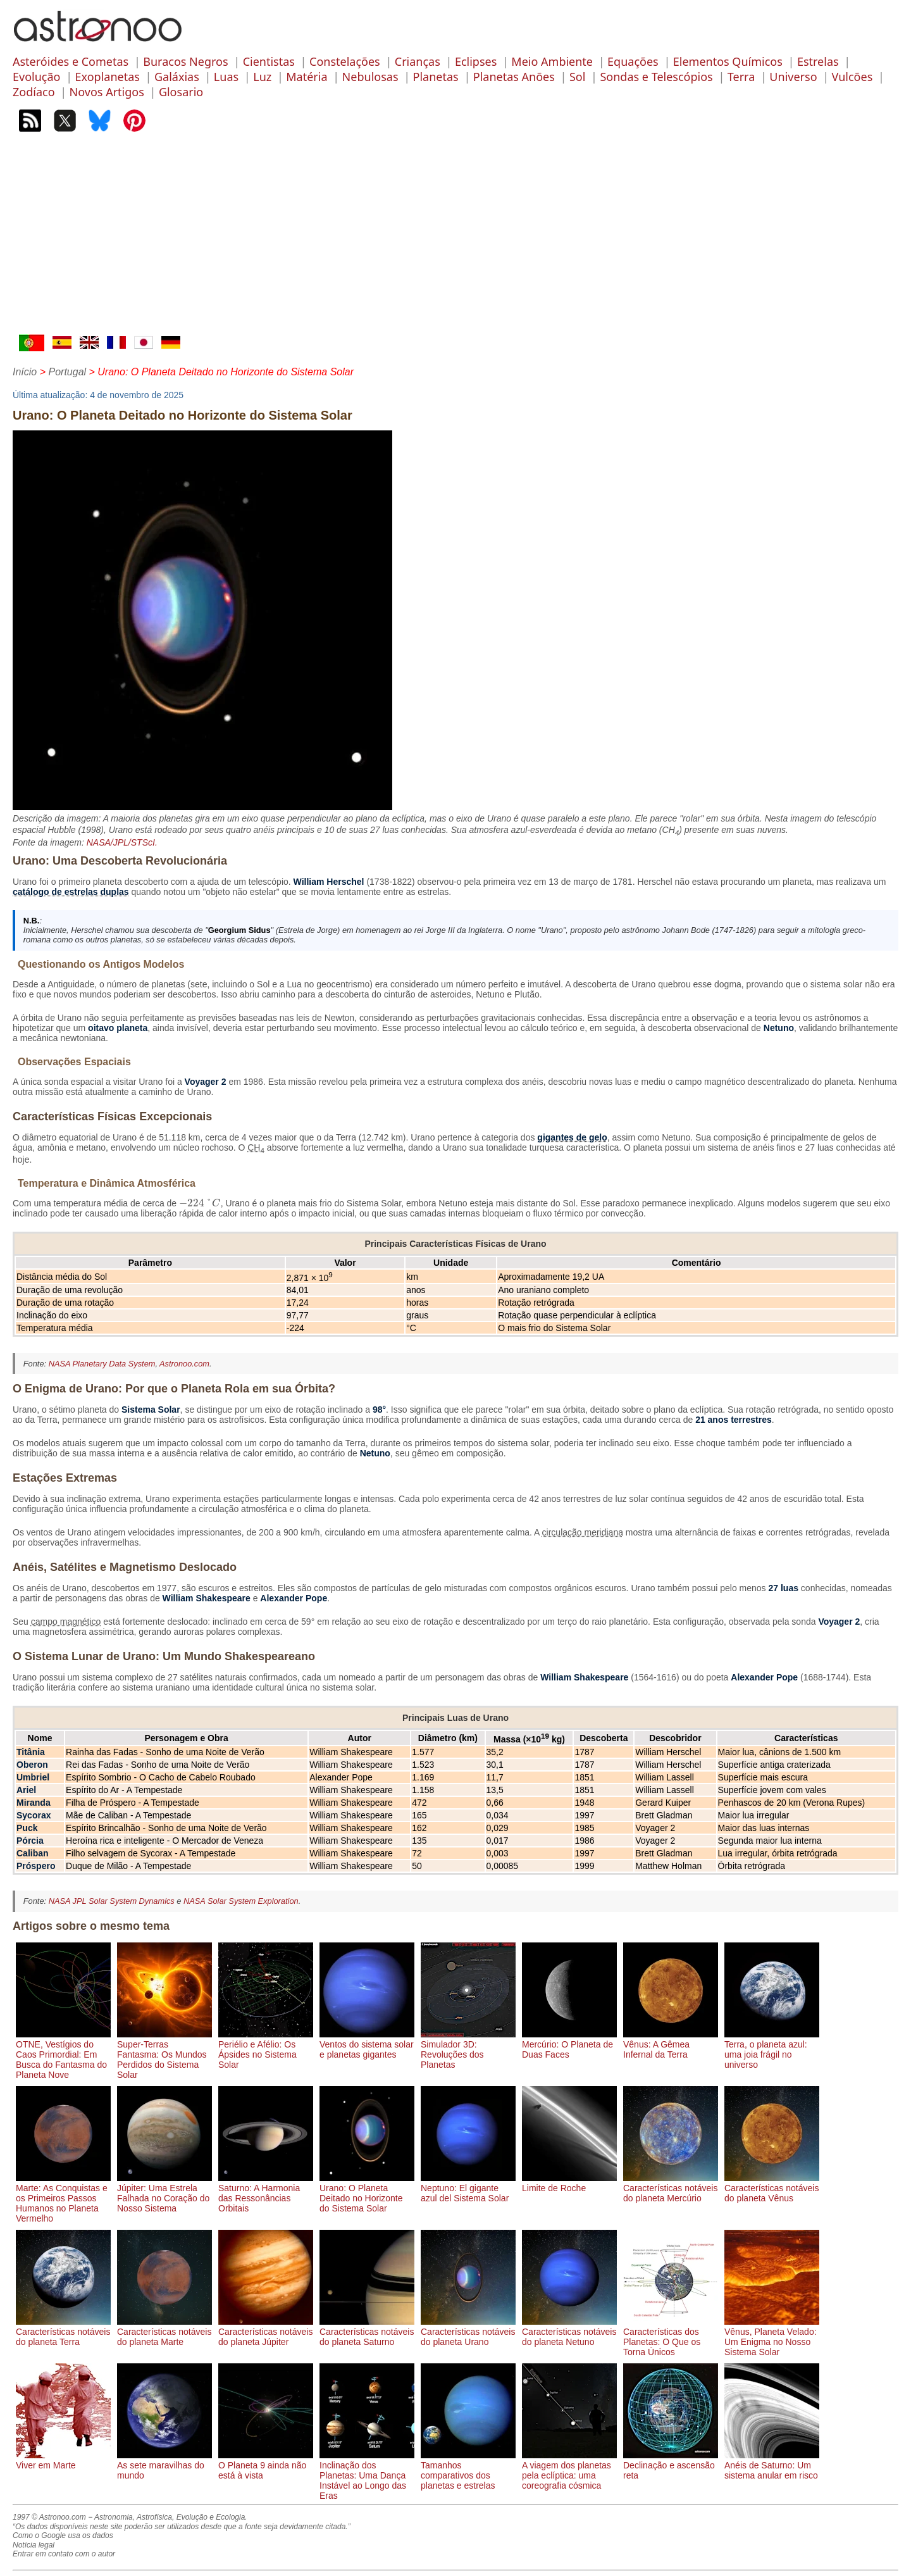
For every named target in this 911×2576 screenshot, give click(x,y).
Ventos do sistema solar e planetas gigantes (366, 2044)
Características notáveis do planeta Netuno (569, 2332)
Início (25, 371)
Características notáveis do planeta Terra (63, 2332)
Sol (577, 76)
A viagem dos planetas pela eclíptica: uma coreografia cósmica (569, 2470)
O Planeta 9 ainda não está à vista (265, 2465)
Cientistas (269, 61)
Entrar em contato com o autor (64, 2553)
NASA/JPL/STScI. (122, 842)
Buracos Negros (185, 61)
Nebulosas (370, 76)
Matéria (306, 76)
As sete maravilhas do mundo (164, 2465)
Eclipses (476, 61)
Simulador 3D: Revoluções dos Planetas (468, 2049)
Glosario (181, 91)
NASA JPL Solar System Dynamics (112, 1901)
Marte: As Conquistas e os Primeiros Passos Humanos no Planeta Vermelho (63, 2198)
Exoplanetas (107, 76)
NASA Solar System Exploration (241, 1901)
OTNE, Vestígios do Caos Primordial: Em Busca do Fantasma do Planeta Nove (63, 2054)
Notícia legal (33, 2545)
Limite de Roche (569, 2183)
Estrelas (818, 61)
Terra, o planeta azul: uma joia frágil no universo (771, 2049)
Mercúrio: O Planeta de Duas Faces (569, 2044)
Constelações (344, 61)
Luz (262, 76)
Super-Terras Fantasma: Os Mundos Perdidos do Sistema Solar (164, 2054)
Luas (226, 76)
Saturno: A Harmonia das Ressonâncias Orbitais (265, 2193)
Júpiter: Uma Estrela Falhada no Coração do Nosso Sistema (164, 2193)
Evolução (36, 76)
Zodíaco (34, 91)
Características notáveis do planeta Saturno (366, 2332)
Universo (793, 76)
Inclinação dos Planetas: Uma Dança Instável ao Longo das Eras (366, 2475)
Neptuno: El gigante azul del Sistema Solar (468, 2188)
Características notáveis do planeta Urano (468, 2332)
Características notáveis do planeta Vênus (771, 2188)
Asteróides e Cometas (70, 61)
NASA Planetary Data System (102, 1363)
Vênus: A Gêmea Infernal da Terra (670, 2044)
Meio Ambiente (552, 61)
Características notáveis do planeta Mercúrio (670, 2188)
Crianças (417, 61)
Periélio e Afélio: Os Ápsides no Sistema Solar (265, 2049)
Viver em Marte (63, 2460)
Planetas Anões (514, 76)
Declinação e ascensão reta (670, 2465)
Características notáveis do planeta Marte (164, 2332)
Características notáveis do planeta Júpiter (265, 2332)
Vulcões (852, 76)
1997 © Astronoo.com (49, 2517)
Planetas (436, 76)
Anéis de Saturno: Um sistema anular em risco (771, 2465)
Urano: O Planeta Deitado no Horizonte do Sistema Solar (366, 2193)
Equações (633, 61)
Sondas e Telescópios (656, 76)
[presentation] (200, 1203)
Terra (741, 76)
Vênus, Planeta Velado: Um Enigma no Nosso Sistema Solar (771, 2337)
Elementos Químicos (728, 61)
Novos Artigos (107, 91)
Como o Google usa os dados (63, 2535)
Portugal (67, 371)
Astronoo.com (184, 1363)
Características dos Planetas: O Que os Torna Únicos (670, 2337)
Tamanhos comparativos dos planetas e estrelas (468, 2470)
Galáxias (176, 76)
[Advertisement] (455, 239)
